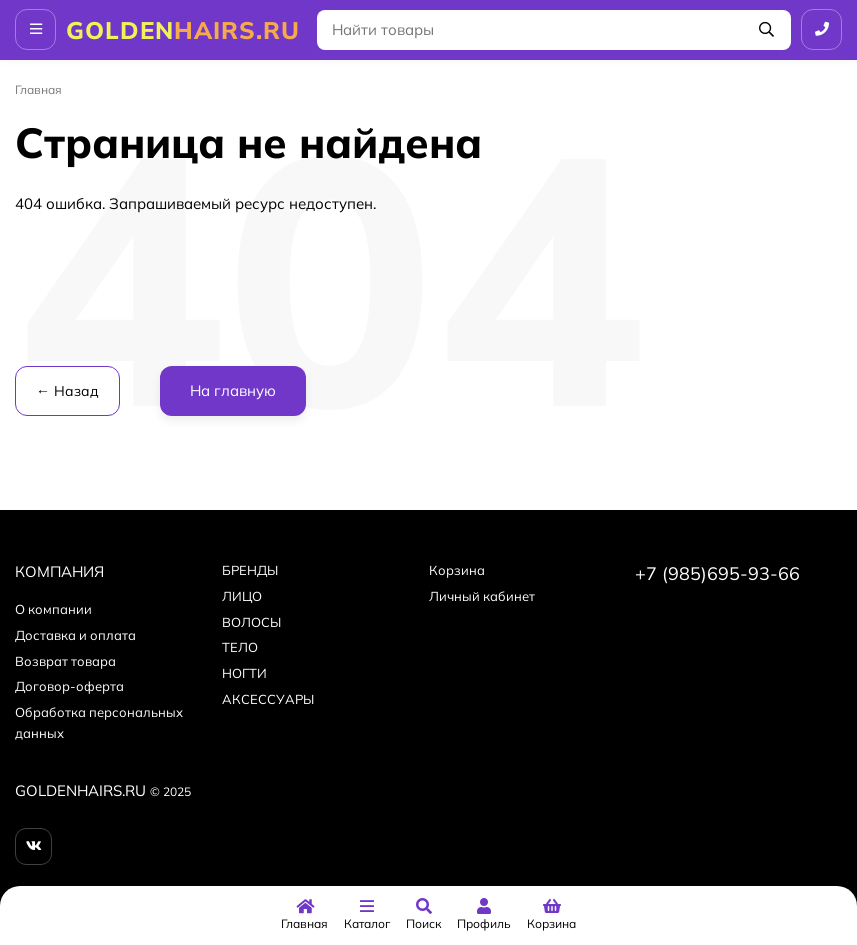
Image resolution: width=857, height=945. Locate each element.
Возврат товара (65, 661)
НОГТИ (244, 673)
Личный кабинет (482, 596)
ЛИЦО (242, 596)
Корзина (457, 570)
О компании (53, 609)
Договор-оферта (69, 686)
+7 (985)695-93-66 (717, 573)
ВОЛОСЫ (251, 622)
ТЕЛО (240, 647)
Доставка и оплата (75, 635)
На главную (233, 390)
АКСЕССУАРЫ (268, 699)
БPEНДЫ (250, 570)
